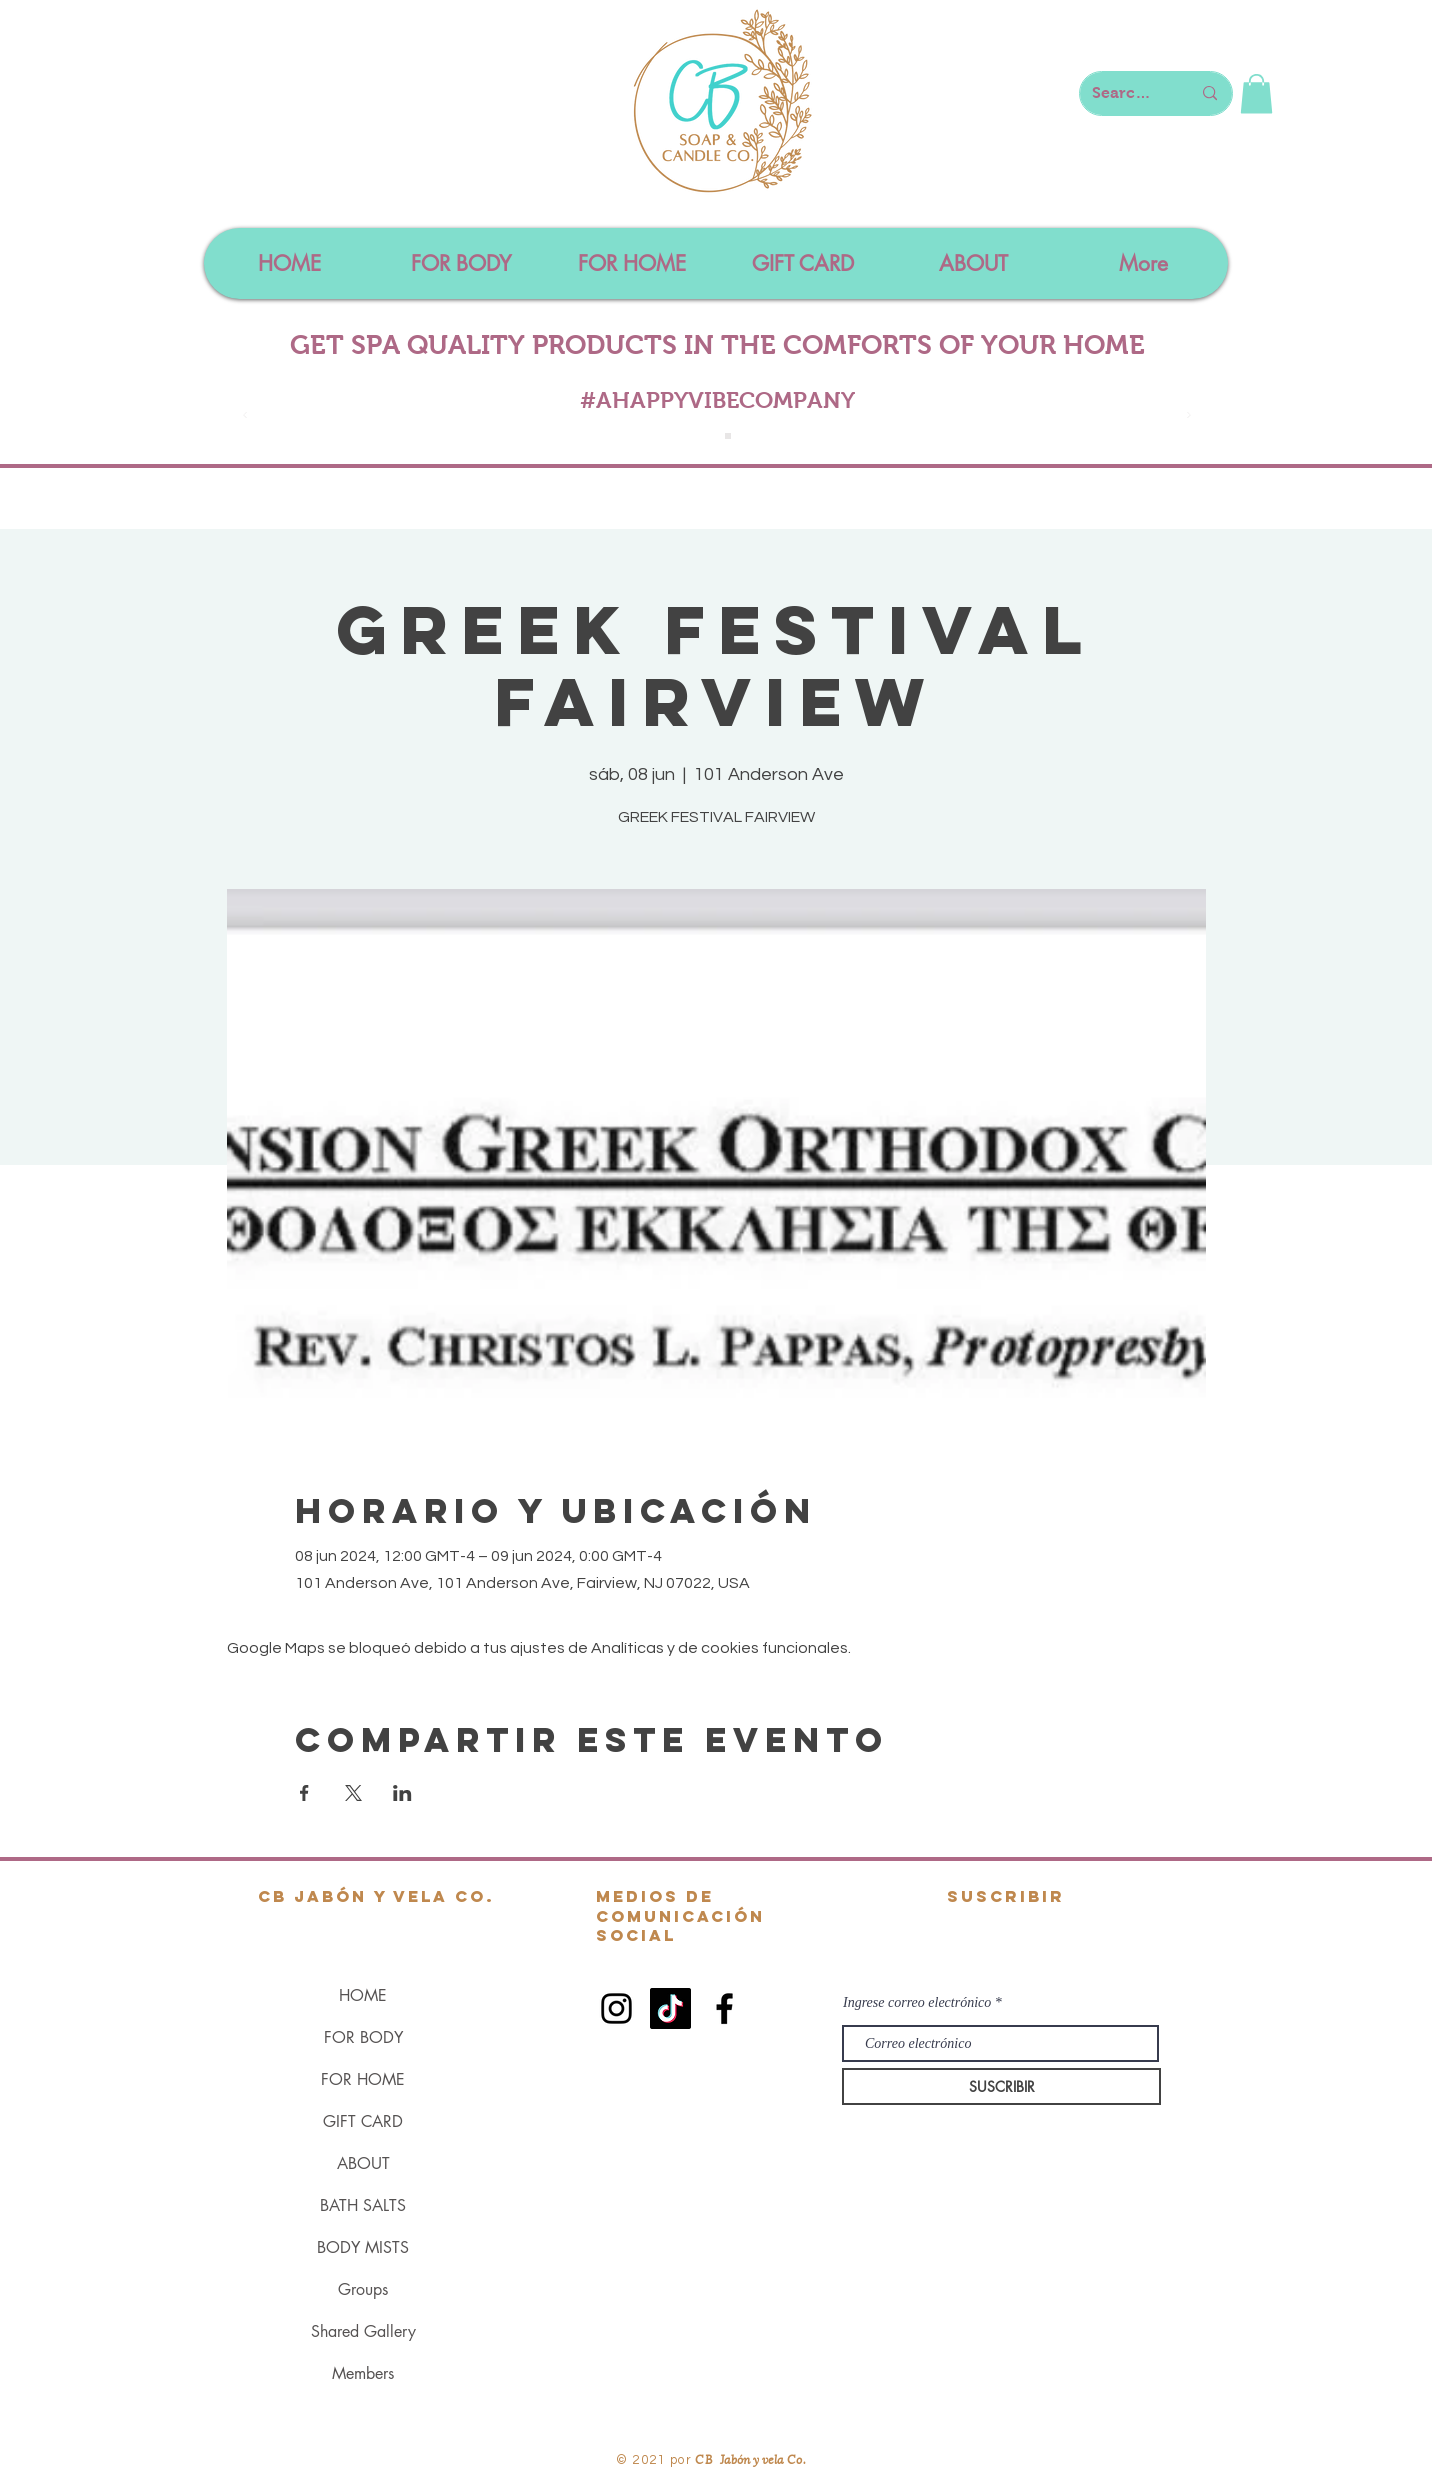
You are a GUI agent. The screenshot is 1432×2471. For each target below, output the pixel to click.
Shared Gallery (363, 2331)
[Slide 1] (706, 436)
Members (363, 2373)
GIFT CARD (363, 2121)
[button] (1256, 93)
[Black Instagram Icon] (616, 2008)
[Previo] (245, 416)
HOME (363, 1995)
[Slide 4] (728, 436)
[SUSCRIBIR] (1001, 2086)
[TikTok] (670, 2008)
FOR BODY (363, 2037)
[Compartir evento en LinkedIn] (402, 1793)
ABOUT (363, 2163)
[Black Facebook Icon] (724, 2008)
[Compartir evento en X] (353, 1793)
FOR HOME (363, 2079)
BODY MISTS (363, 2247)
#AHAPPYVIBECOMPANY (717, 400)
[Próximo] (1189, 416)
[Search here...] (1126, 93)
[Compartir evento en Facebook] (304, 1793)
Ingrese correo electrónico (917, 2003)
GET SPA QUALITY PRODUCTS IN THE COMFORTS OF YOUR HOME (717, 345)
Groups (363, 2289)
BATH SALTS (363, 2205)
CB (704, 2458)
